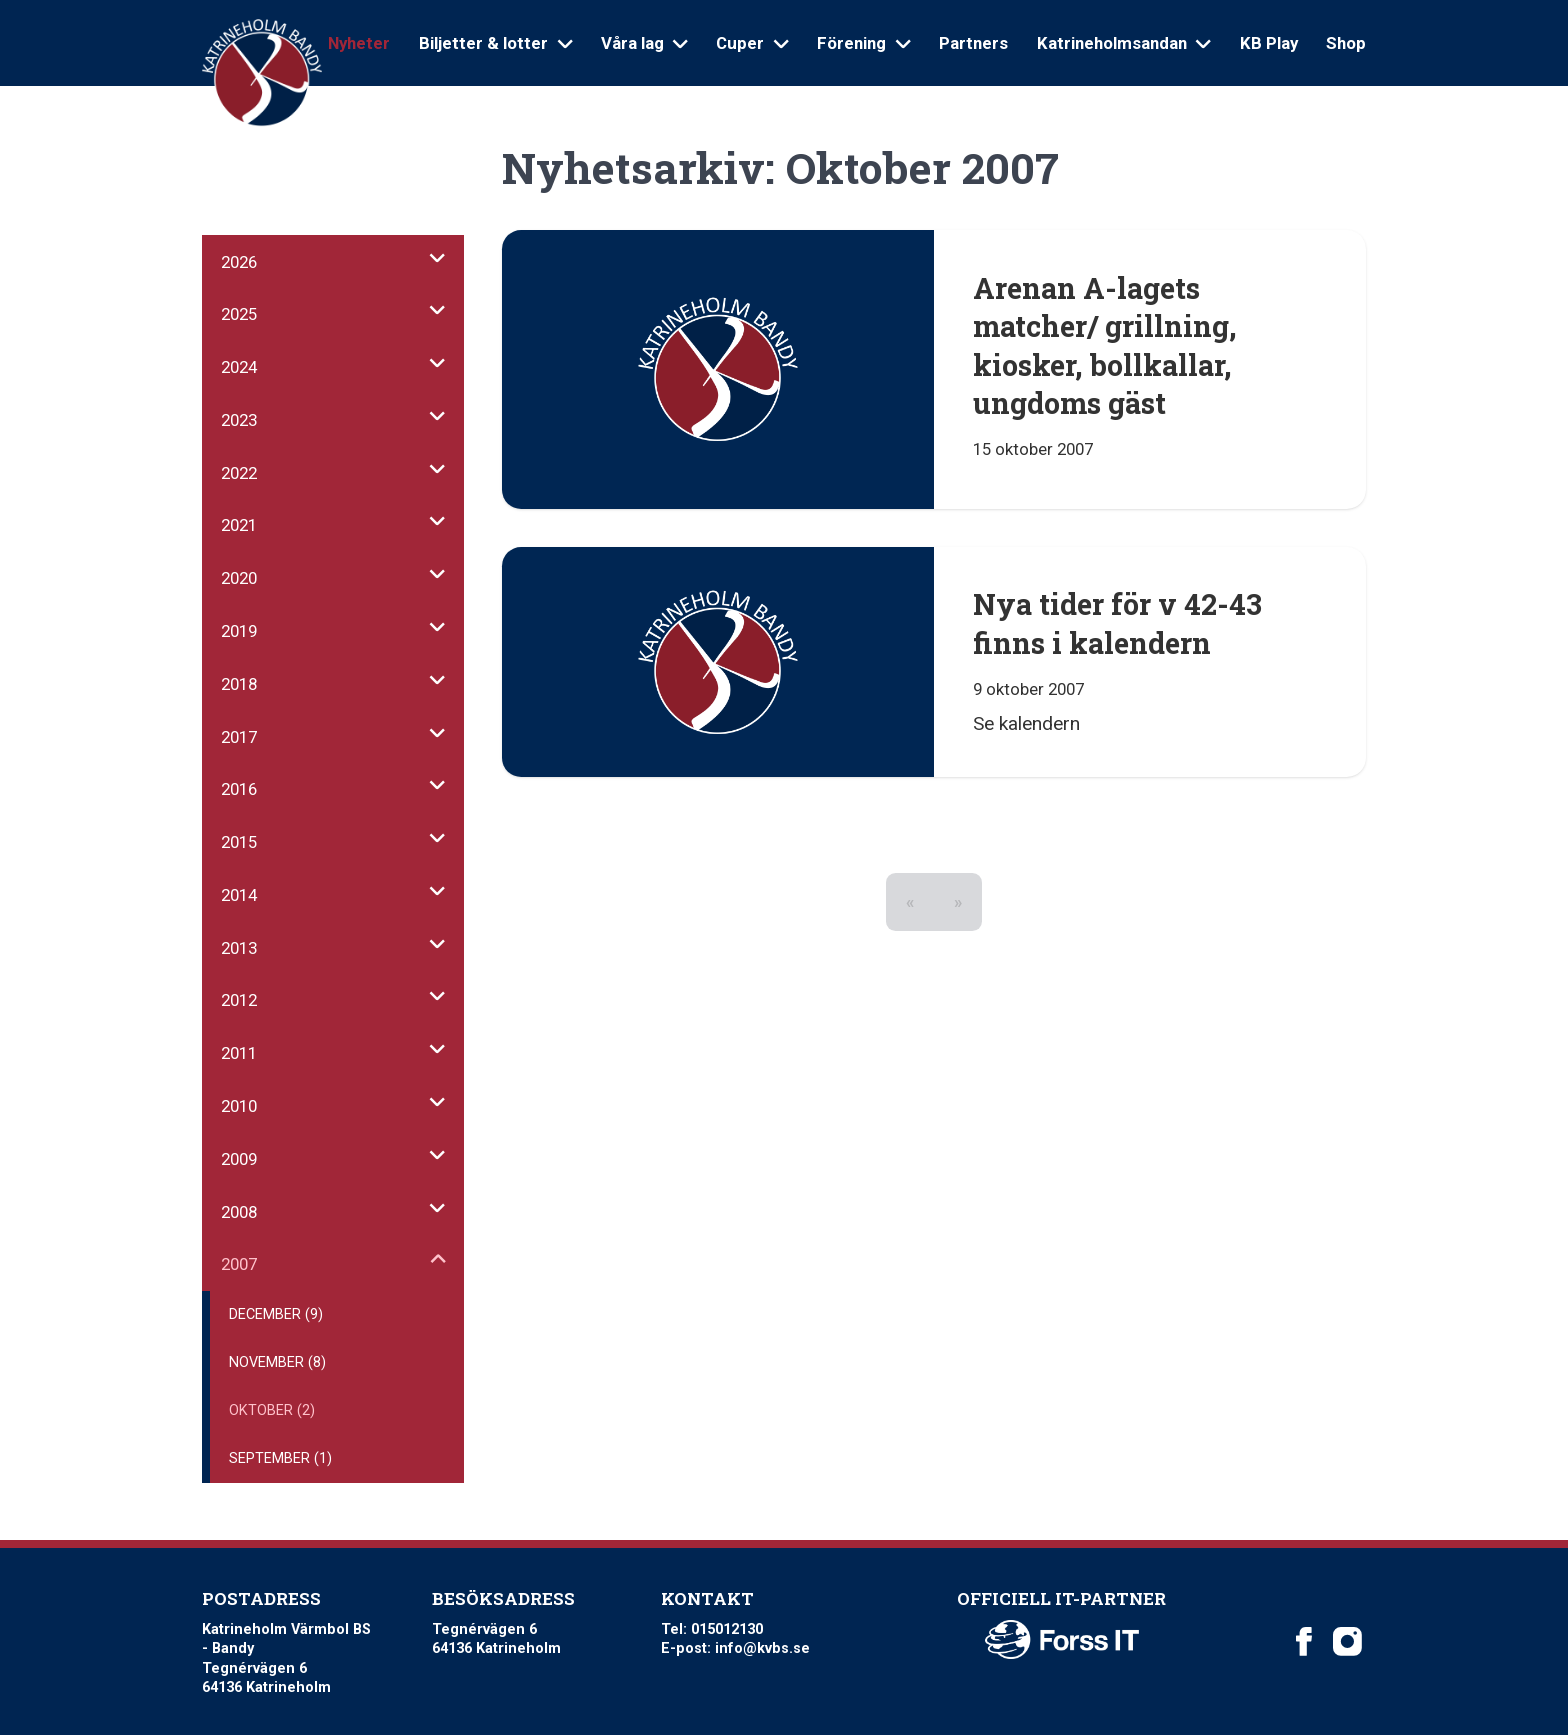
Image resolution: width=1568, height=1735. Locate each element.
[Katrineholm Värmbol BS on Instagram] (1347, 1642)
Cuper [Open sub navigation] (752, 43)
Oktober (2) (272, 1410)
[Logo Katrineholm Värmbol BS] (261, 73)
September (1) (280, 1458)
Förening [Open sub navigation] (863, 43)
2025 (239, 314)
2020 (239, 578)
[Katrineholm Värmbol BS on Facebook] (1304, 1642)
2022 (239, 473)
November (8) (277, 1362)
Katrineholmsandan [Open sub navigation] (1124, 43)
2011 (239, 1053)
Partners (973, 43)
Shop (1346, 43)
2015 (239, 842)
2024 (239, 367)
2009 (239, 1159)
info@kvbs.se (762, 1648)
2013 (239, 948)
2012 (239, 1000)
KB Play (1269, 43)
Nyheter (359, 43)
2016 (239, 789)
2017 (239, 737)
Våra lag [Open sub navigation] (644, 43)
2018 (239, 684)
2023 (239, 420)
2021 (239, 525)
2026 (239, 262)
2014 (239, 895)
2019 (239, 631)
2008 (239, 1212)
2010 (239, 1106)
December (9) (276, 1314)
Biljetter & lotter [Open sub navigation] (495, 43)
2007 (239, 1264)
